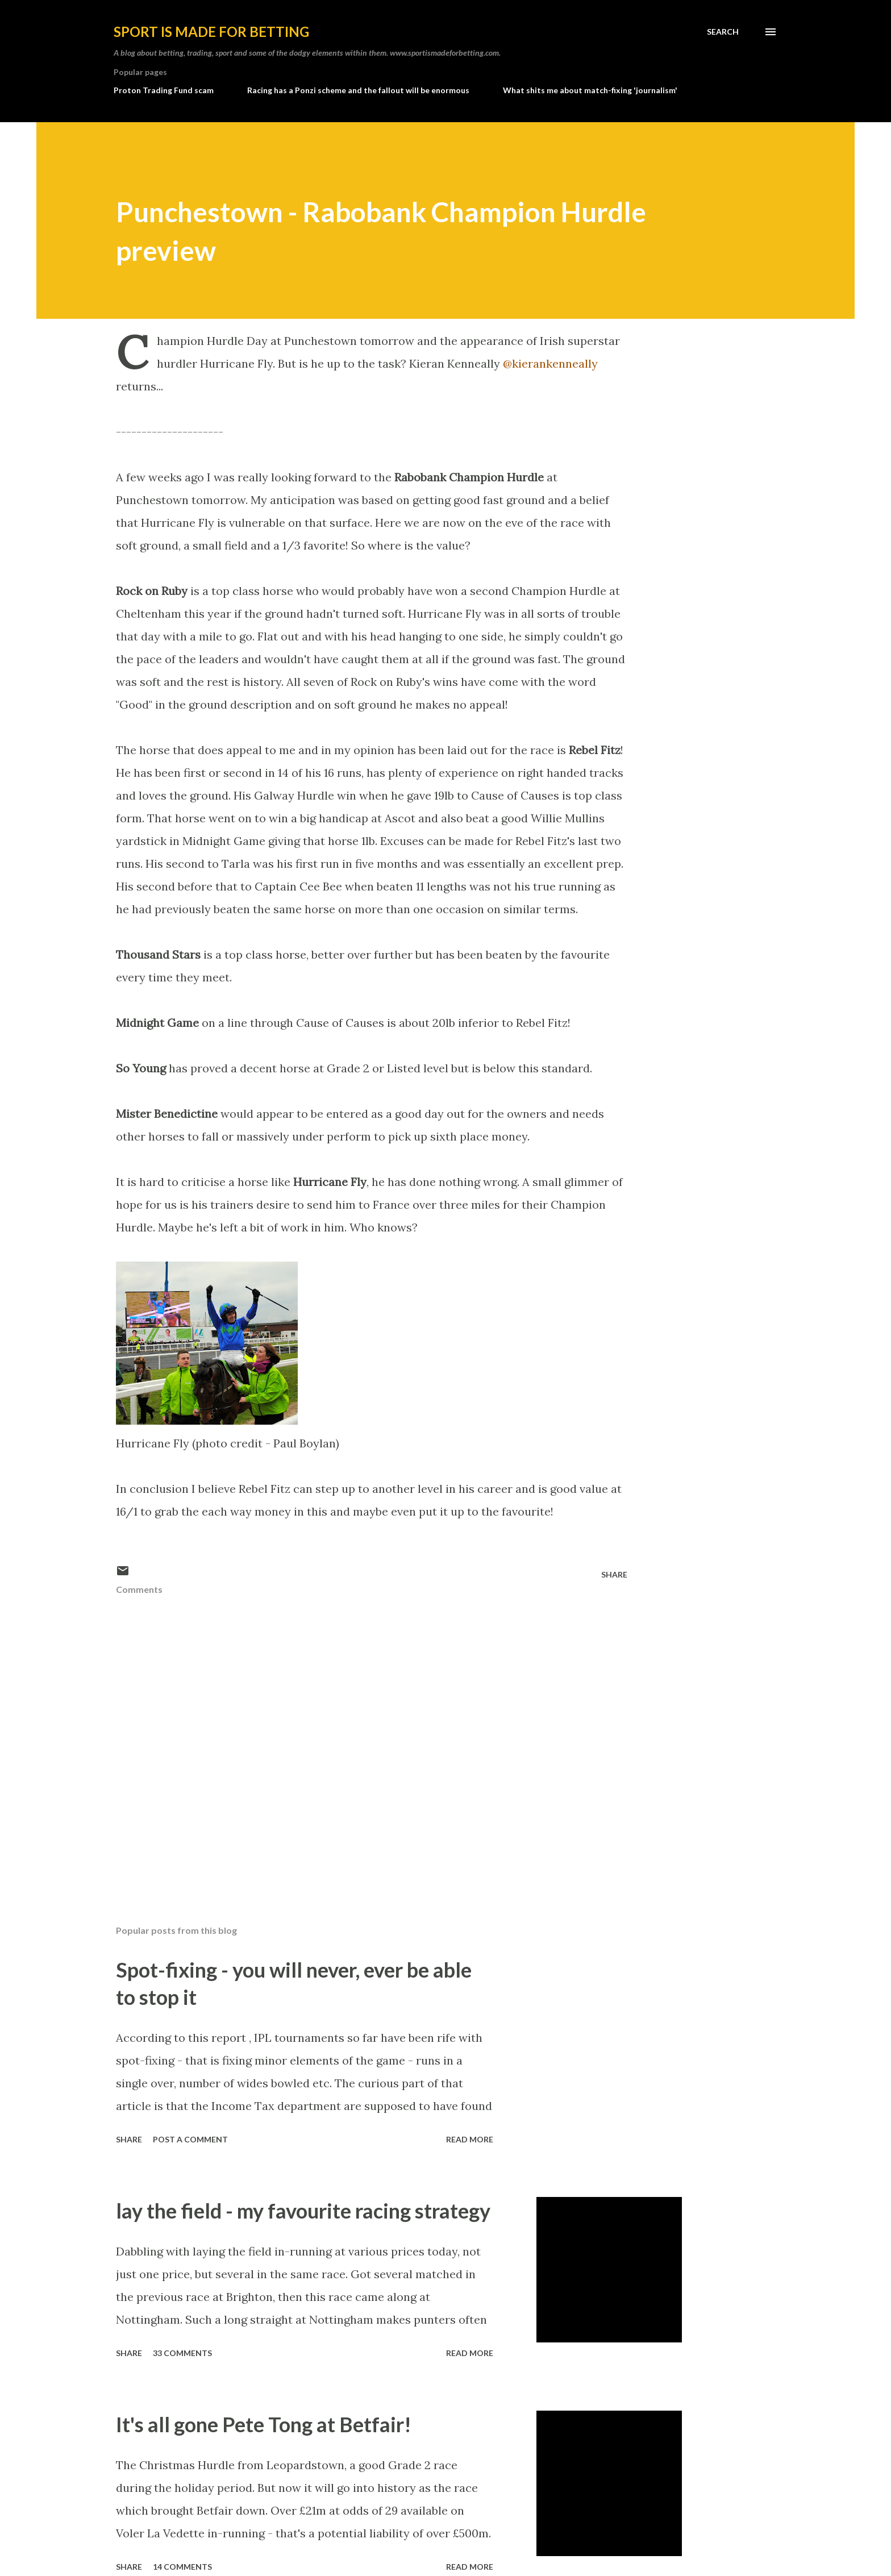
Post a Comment (190, 2139)
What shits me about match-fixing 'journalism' (590, 90)
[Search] (723, 32)
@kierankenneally (550, 363)
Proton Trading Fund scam (164, 90)
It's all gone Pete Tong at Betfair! (263, 2424)
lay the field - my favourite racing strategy (303, 2210)
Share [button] (614, 1574)
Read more (469, 2139)
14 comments (182, 2566)
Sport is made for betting (211, 31)
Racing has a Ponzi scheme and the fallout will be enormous (358, 90)
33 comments (182, 2353)
